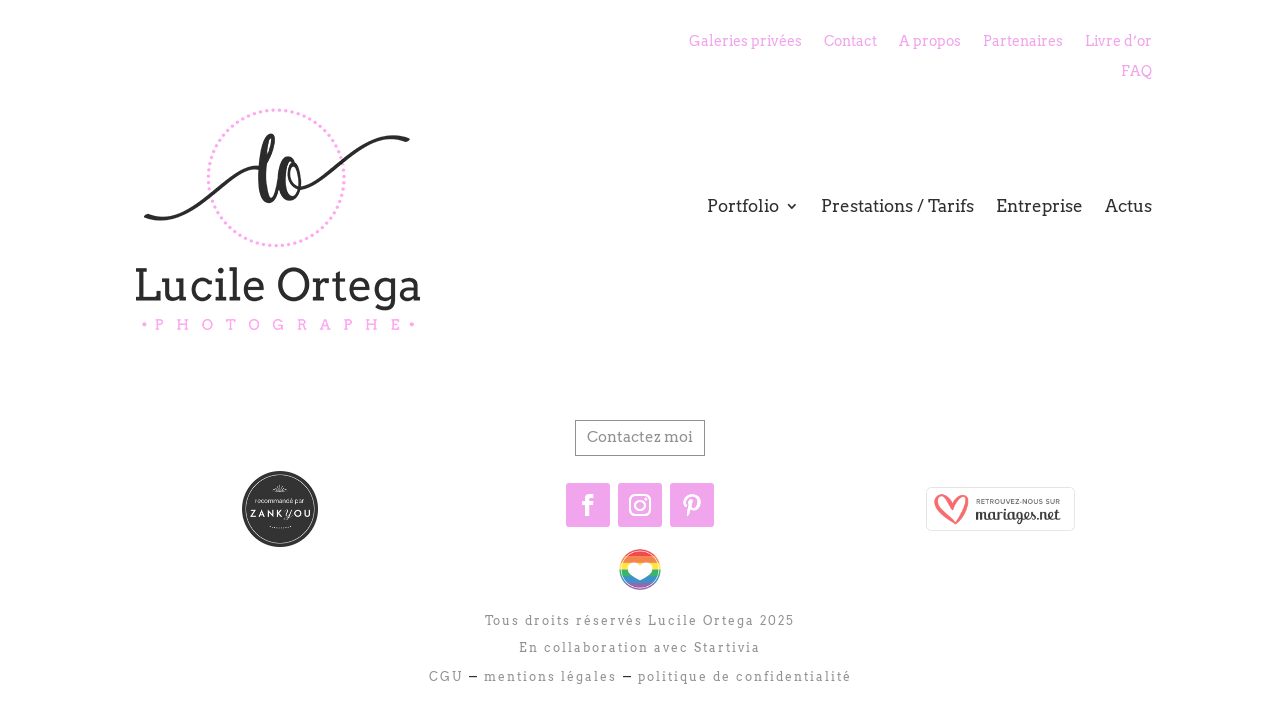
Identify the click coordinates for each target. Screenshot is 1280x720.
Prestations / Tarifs (897, 206)
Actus (1128, 206)
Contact (850, 41)
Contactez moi (640, 437)
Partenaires (1023, 41)
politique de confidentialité (742, 676)
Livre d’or (1118, 41)
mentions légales (548, 676)
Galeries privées (745, 41)
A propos (930, 41)
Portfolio (743, 206)
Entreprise (1039, 206)
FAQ (1136, 71)
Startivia (727, 647)
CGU (446, 676)
